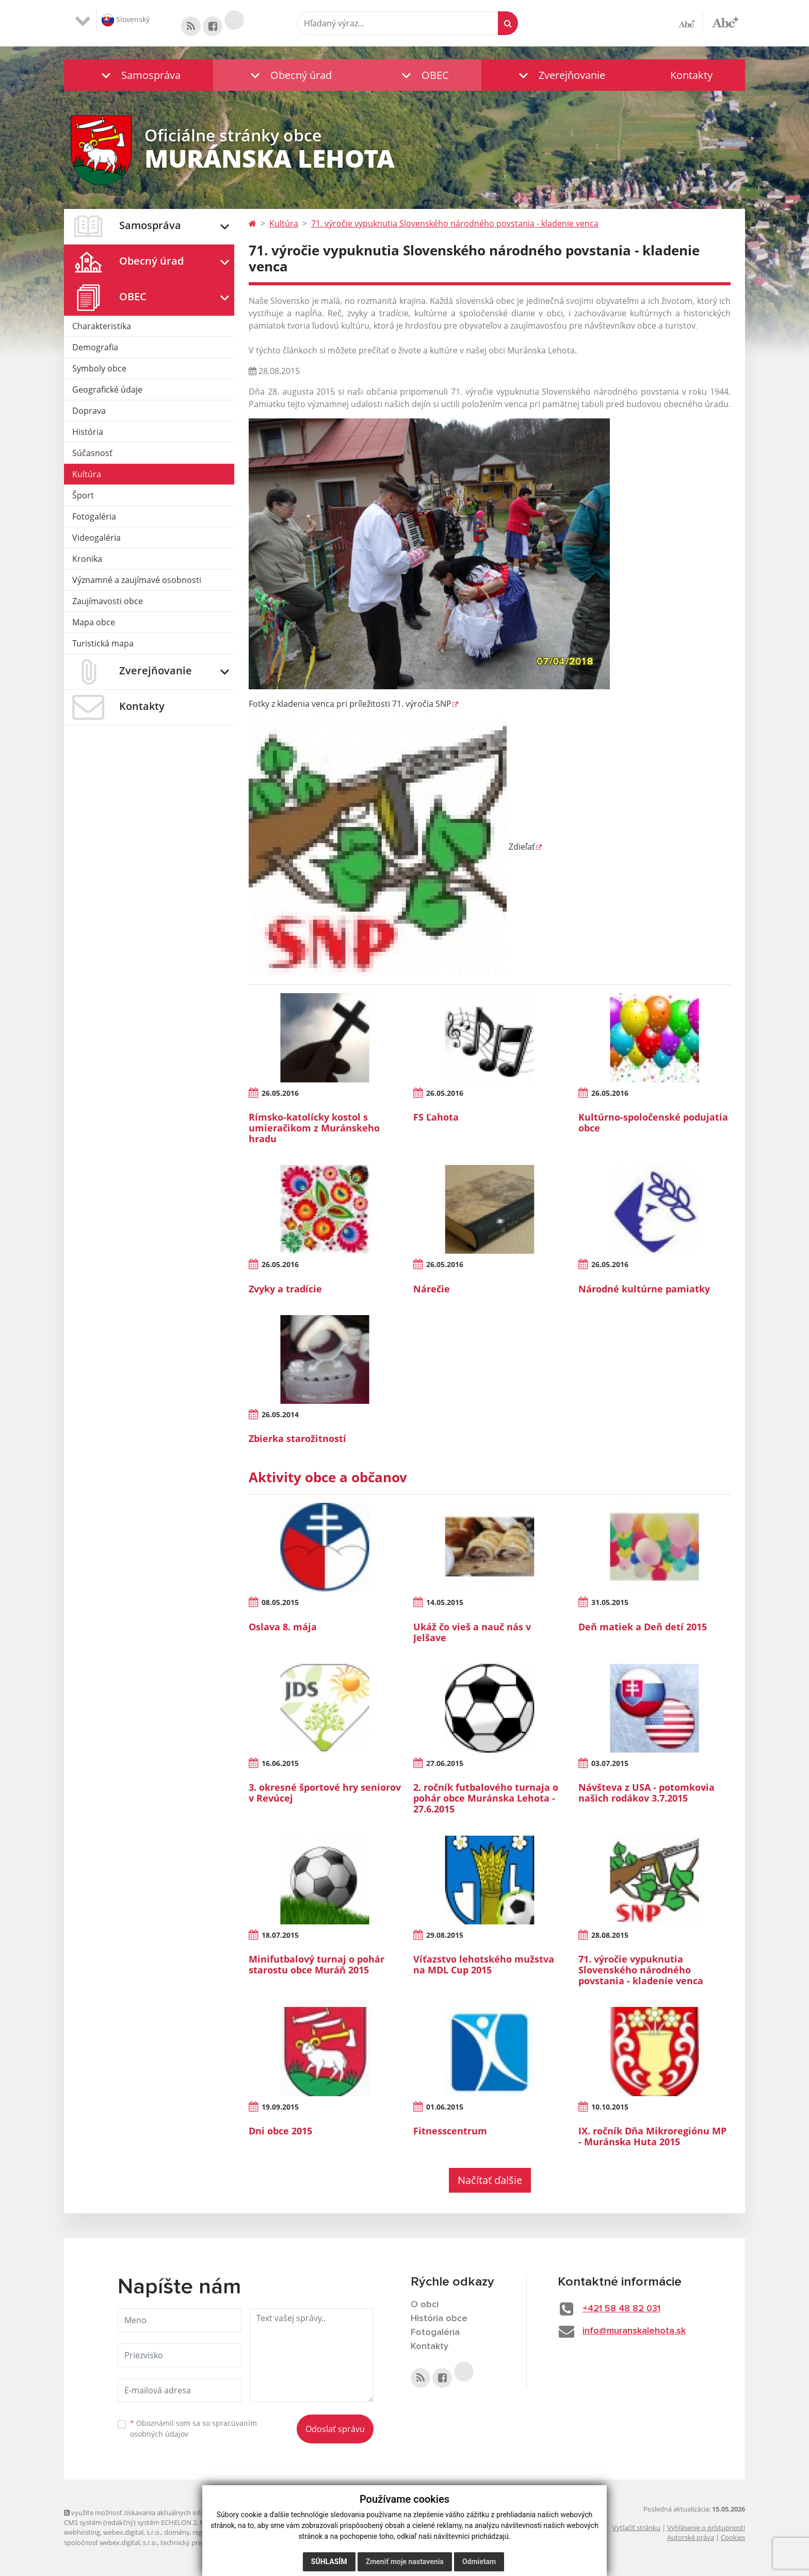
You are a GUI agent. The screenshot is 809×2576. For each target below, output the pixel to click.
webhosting (82, 2532)
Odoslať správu (335, 2429)
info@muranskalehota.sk (634, 2331)
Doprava (89, 410)
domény (176, 2532)
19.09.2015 (280, 2107)
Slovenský (126, 20)
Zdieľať (392, 846)
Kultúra (86, 474)
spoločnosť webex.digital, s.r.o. (110, 2542)
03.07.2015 (609, 1763)
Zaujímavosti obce (107, 601)
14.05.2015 (444, 1602)
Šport (83, 495)
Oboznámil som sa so (193, 2428)
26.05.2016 (280, 1093)
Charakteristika (101, 326)
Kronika (87, 558)
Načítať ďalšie (490, 2180)
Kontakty (691, 75)
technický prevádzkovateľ (199, 2542)
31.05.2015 (609, 1602)
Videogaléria (96, 537)
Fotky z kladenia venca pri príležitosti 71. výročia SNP (350, 703)
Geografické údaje (107, 389)
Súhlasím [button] (329, 2561)
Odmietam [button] (479, 2561)
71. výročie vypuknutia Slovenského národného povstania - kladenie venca (454, 223)
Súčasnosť (92, 453)
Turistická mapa (103, 643)
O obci (425, 2304)
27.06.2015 (444, 1763)
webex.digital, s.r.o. (132, 2532)
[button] (138, 75)
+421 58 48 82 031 (621, 2308)
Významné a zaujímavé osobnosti (136, 580)
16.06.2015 (280, 1763)
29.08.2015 (444, 1935)
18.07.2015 (280, 1935)
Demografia (95, 347)
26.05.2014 (280, 1414)
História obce (439, 2318)
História (87, 432)
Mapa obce (93, 622)
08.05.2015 (280, 1602)
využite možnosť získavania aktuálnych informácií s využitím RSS (166, 2512)
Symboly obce (99, 368)
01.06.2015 (444, 2107)
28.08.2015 (609, 1935)
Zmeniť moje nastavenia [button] (405, 2561)
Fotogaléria (94, 516)
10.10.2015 (609, 2107)
